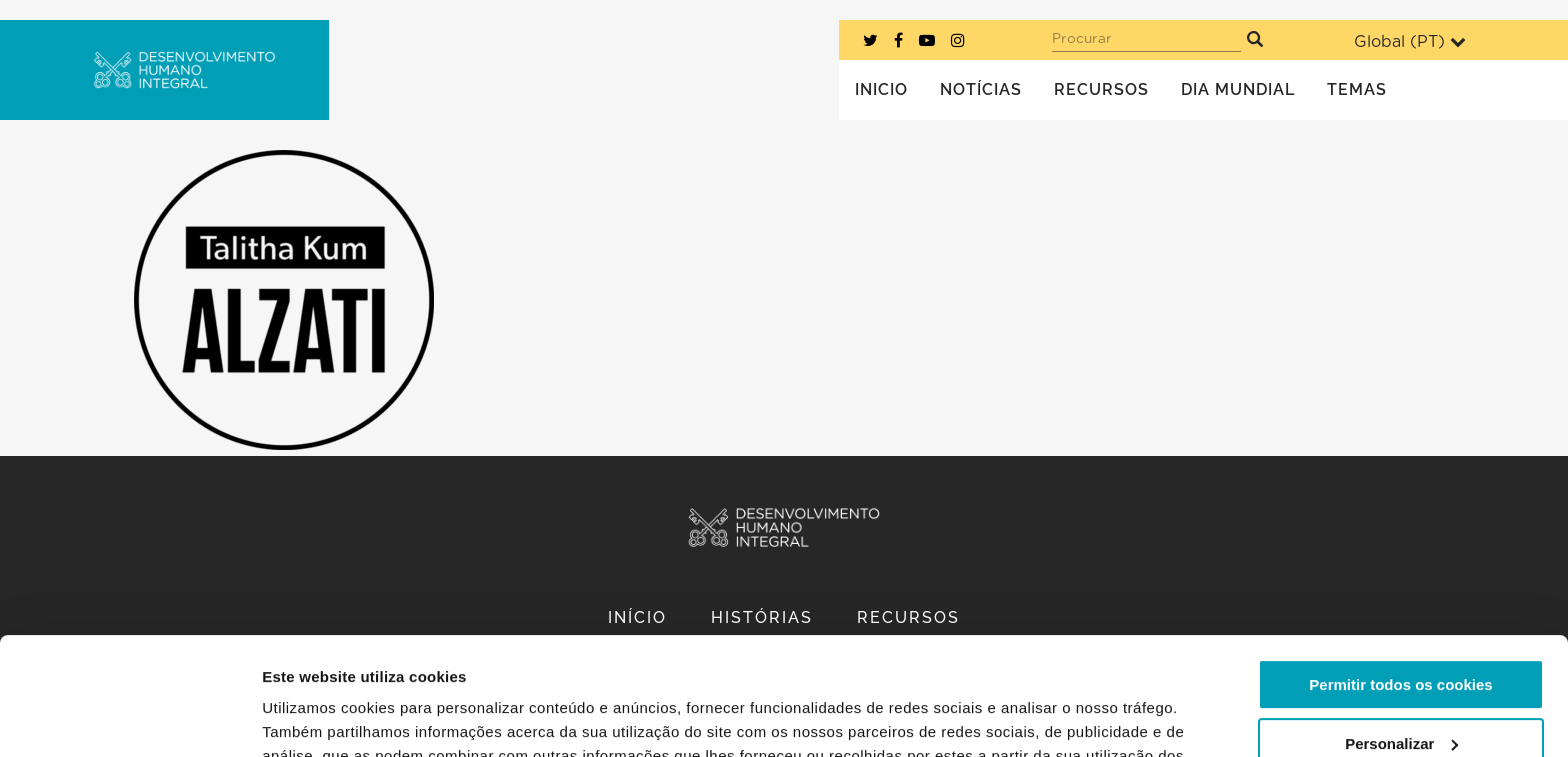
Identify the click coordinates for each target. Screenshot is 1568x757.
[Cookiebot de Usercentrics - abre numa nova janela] (129, 718)
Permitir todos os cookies (1400, 567)
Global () (1410, 41)
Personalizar (1401, 625)
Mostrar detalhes (323, 717)
